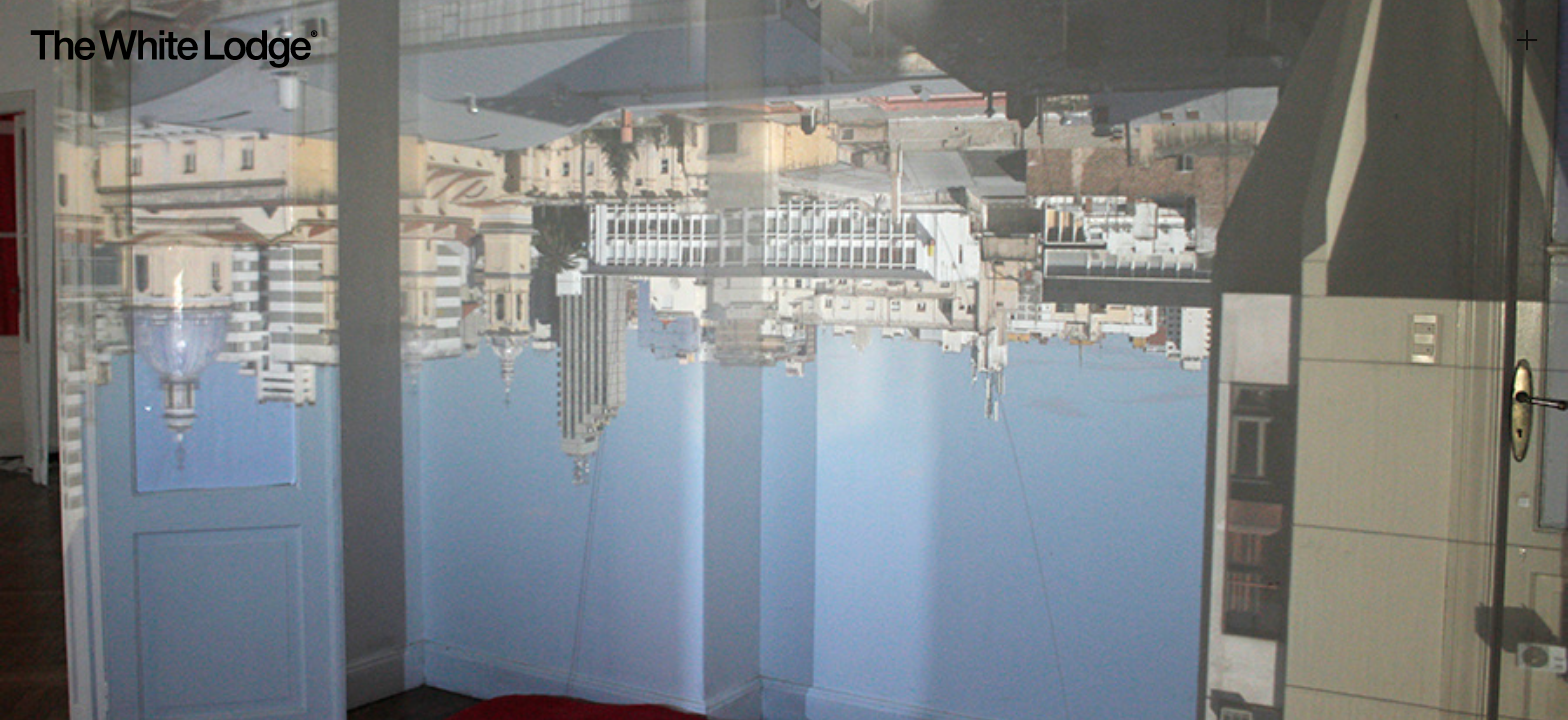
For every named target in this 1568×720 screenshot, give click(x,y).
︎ (1527, 40)
